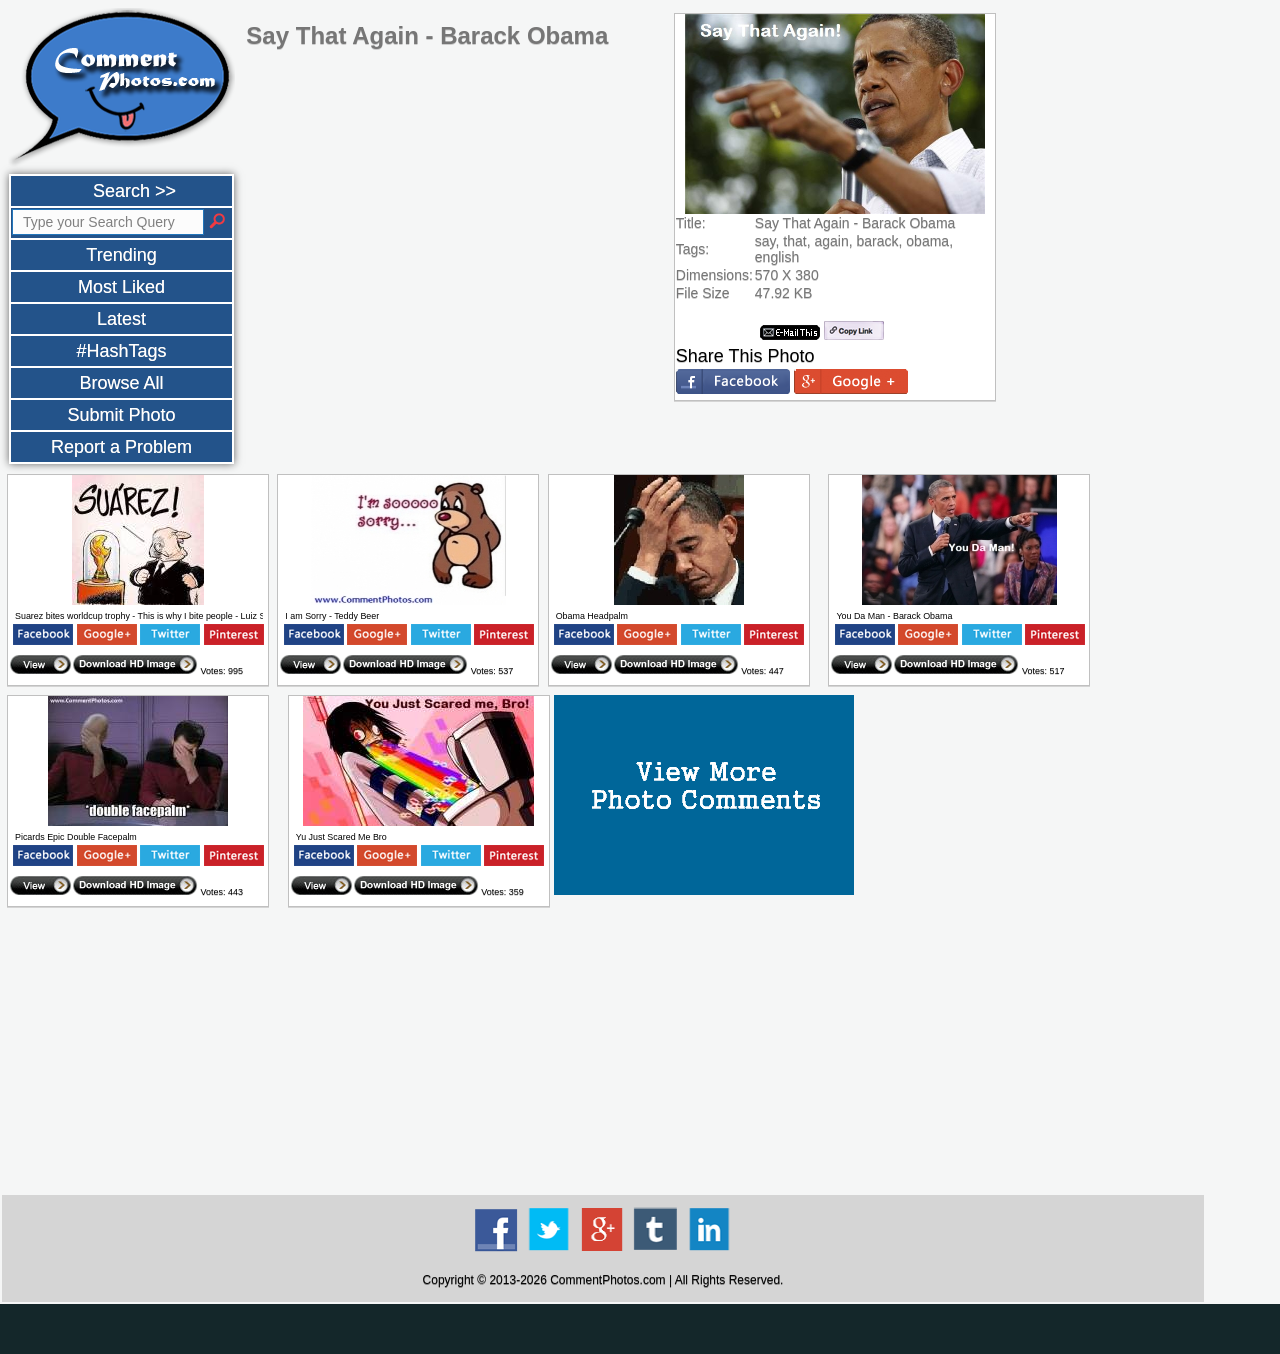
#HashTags (121, 351)
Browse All (121, 383)
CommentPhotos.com (607, 1280)
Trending (121, 255)
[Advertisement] (603, 1052)
